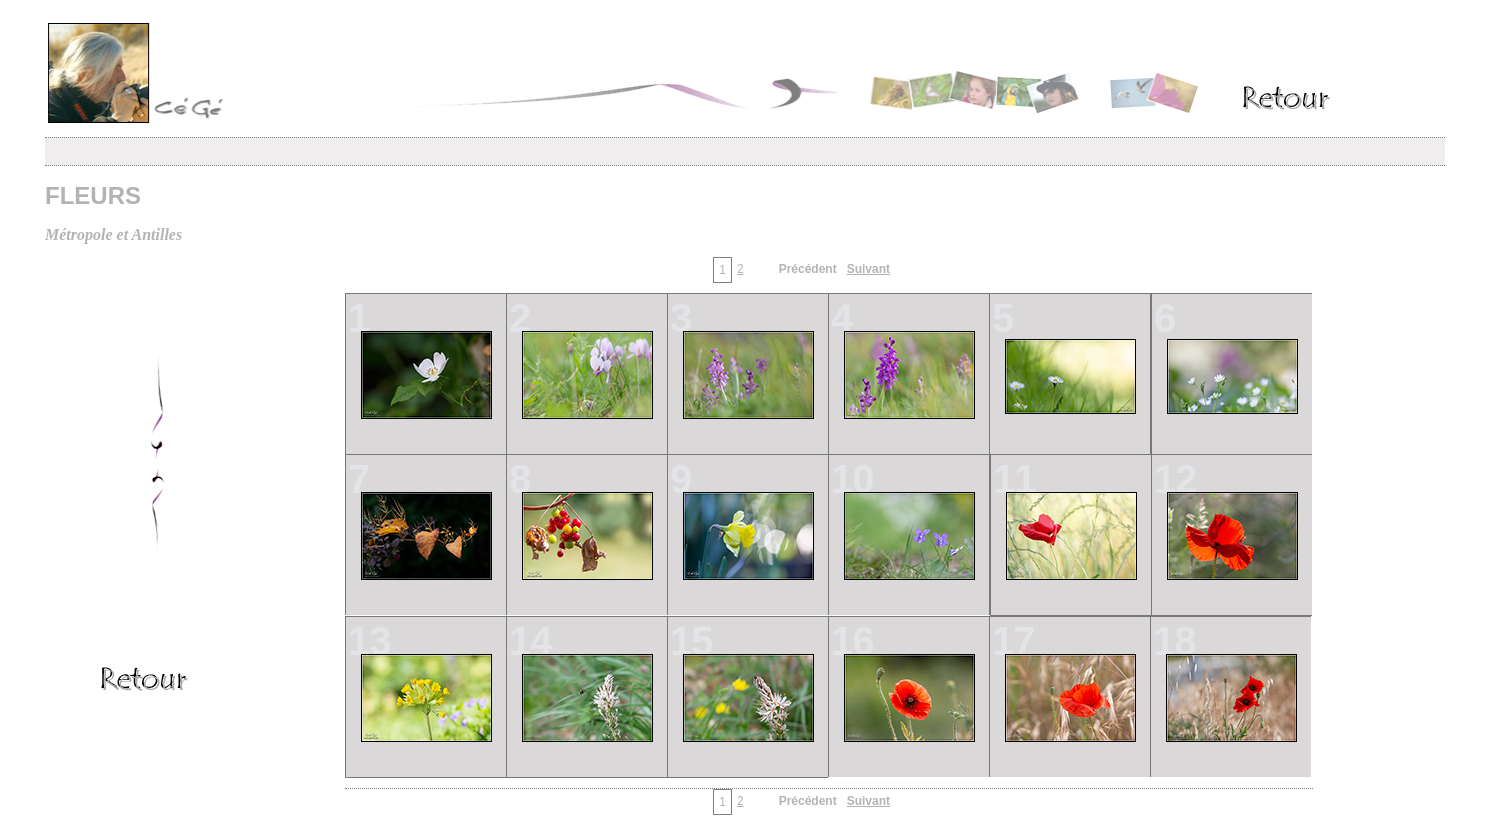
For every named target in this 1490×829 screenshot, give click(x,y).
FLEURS (93, 195)
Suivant (868, 269)
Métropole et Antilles (113, 234)
